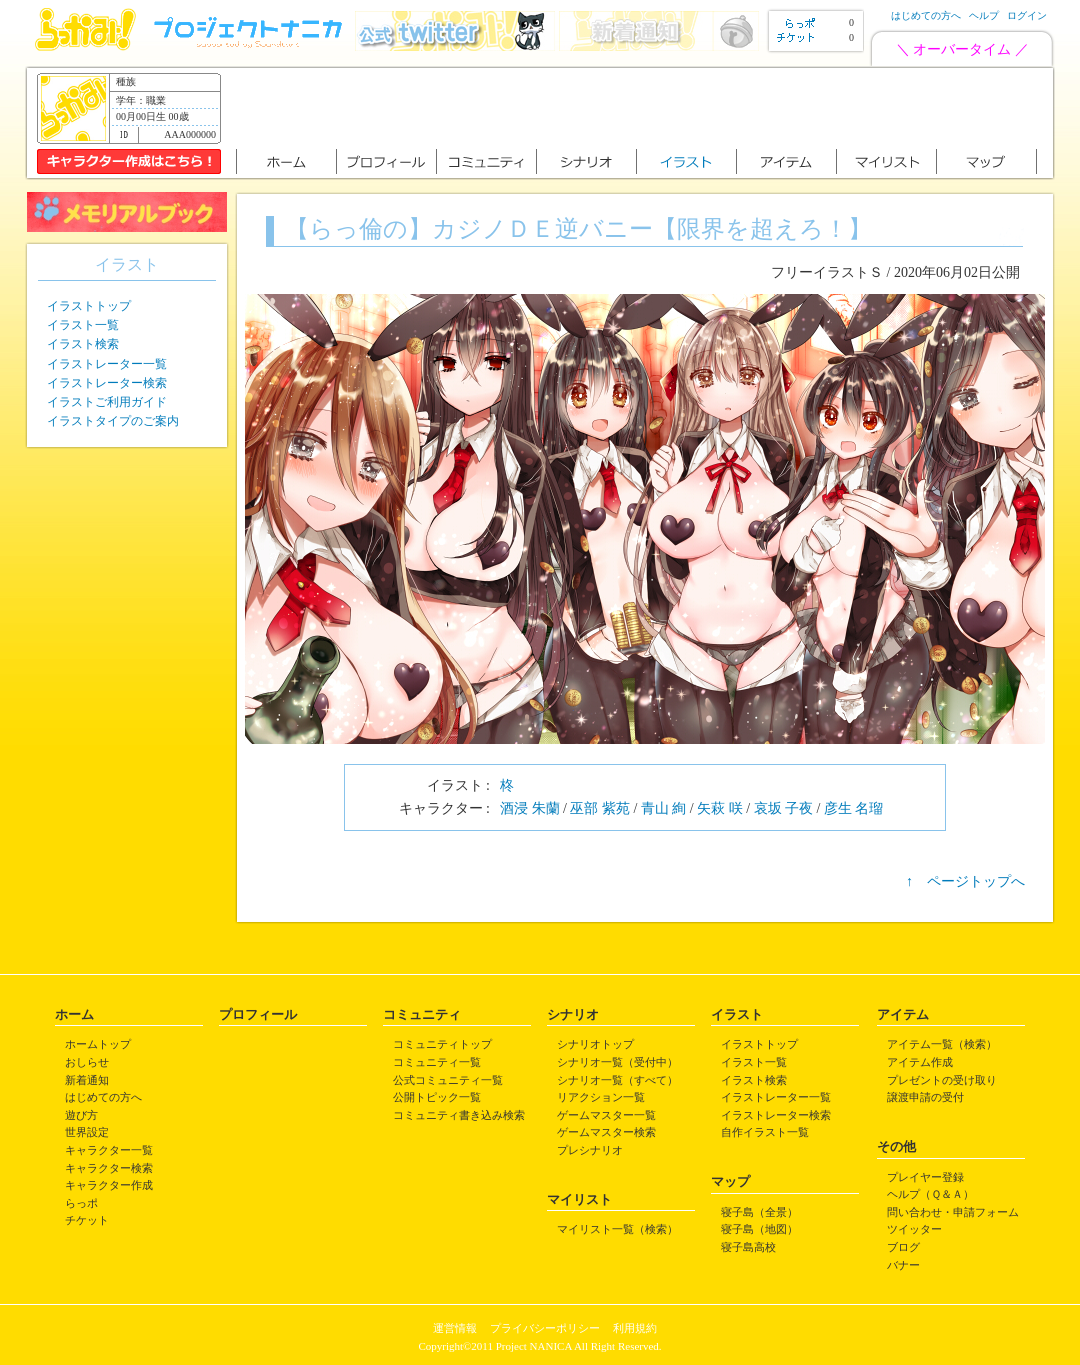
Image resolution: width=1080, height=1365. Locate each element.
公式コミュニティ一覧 (448, 1080)
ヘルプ (984, 15)
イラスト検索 (83, 344)
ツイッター (914, 1229)
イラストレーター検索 (107, 383)
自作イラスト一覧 (765, 1132)
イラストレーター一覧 (107, 364)
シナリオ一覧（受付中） (617, 1062)
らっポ (81, 1203)
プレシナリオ (590, 1150)
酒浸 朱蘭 (530, 808)
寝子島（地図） (759, 1229)
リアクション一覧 (601, 1097)
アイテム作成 (920, 1062)
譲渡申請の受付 (925, 1097)
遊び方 (81, 1115)
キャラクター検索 (109, 1168)
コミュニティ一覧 (437, 1062)
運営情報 (455, 1328)
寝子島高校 (748, 1247)
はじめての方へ (926, 15)
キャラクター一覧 (109, 1150)
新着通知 (87, 1080)
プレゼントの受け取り (942, 1080)
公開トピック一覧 (437, 1097)
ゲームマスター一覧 (606, 1115)
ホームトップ (98, 1044)
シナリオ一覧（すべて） (617, 1080)
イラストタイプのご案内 (113, 421)
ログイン (1027, 15)
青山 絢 (664, 808)
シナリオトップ (595, 1044)
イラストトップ (89, 306)
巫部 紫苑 (600, 808)
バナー (903, 1265)
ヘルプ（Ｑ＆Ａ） (930, 1194)
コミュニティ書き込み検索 (459, 1115)
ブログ (903, 1247)
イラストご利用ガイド (107, 402)
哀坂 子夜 (784, 808)
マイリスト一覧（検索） (617, 1229)
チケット (87, 1220)
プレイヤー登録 (925, 1177)
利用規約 (635, 1328)
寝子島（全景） (759, 1212)
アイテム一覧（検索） (942, 1044)
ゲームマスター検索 (606, 1132)
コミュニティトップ (442, 1044)
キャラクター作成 (109, 1185)
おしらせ (87, 1062)
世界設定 (87, 1132)
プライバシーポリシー (545, 1328)
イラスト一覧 (83, 325)
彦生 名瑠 (854, 808)
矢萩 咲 (720, 808)
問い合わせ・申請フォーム (953, 1212)
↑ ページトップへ (965, 881)
